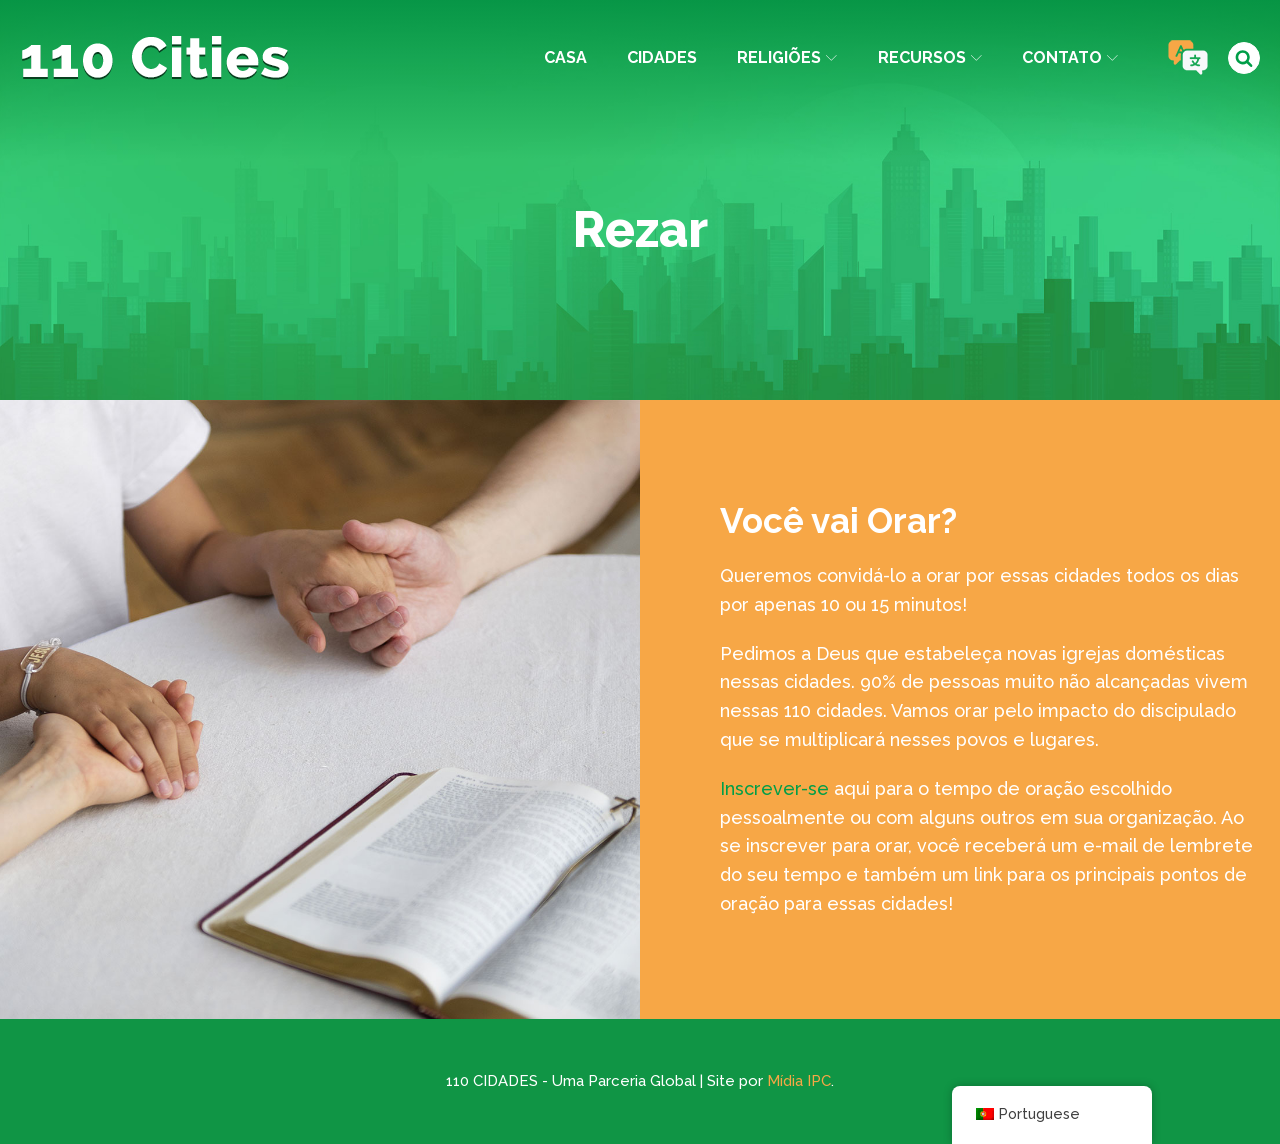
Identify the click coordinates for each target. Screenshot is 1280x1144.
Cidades (662, 57)
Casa (565, 57)
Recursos (930, 57)
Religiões (787, 57)
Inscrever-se (774, 788)
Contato (1070, 57)
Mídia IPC (799, 1081)
